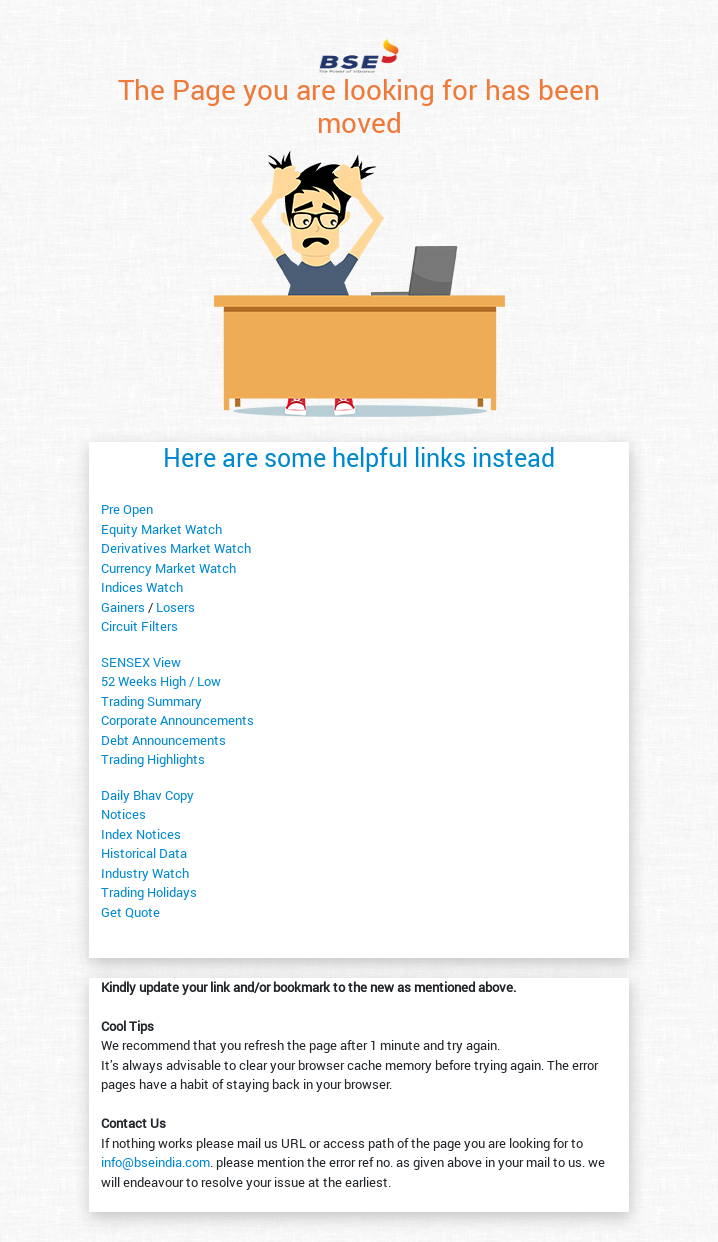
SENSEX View (141, 662)
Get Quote (130, 912)
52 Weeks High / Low (161, 681)
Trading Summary (151, 701)
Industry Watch (145, 873)
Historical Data (144, 853)
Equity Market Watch (161, 529)
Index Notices (141, 834)
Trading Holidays (149, 892)
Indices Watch (142, 587)
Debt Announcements (163, 740)
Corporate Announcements (177, 720)
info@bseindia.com (155, 1162)
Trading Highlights (153, 759)
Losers (175, 607)
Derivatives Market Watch (176, 548)
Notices (123, 814)
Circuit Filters (139, 626)
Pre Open (127, 509)
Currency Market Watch (168, 568)
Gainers (123, 607)
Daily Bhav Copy (147, 795)
